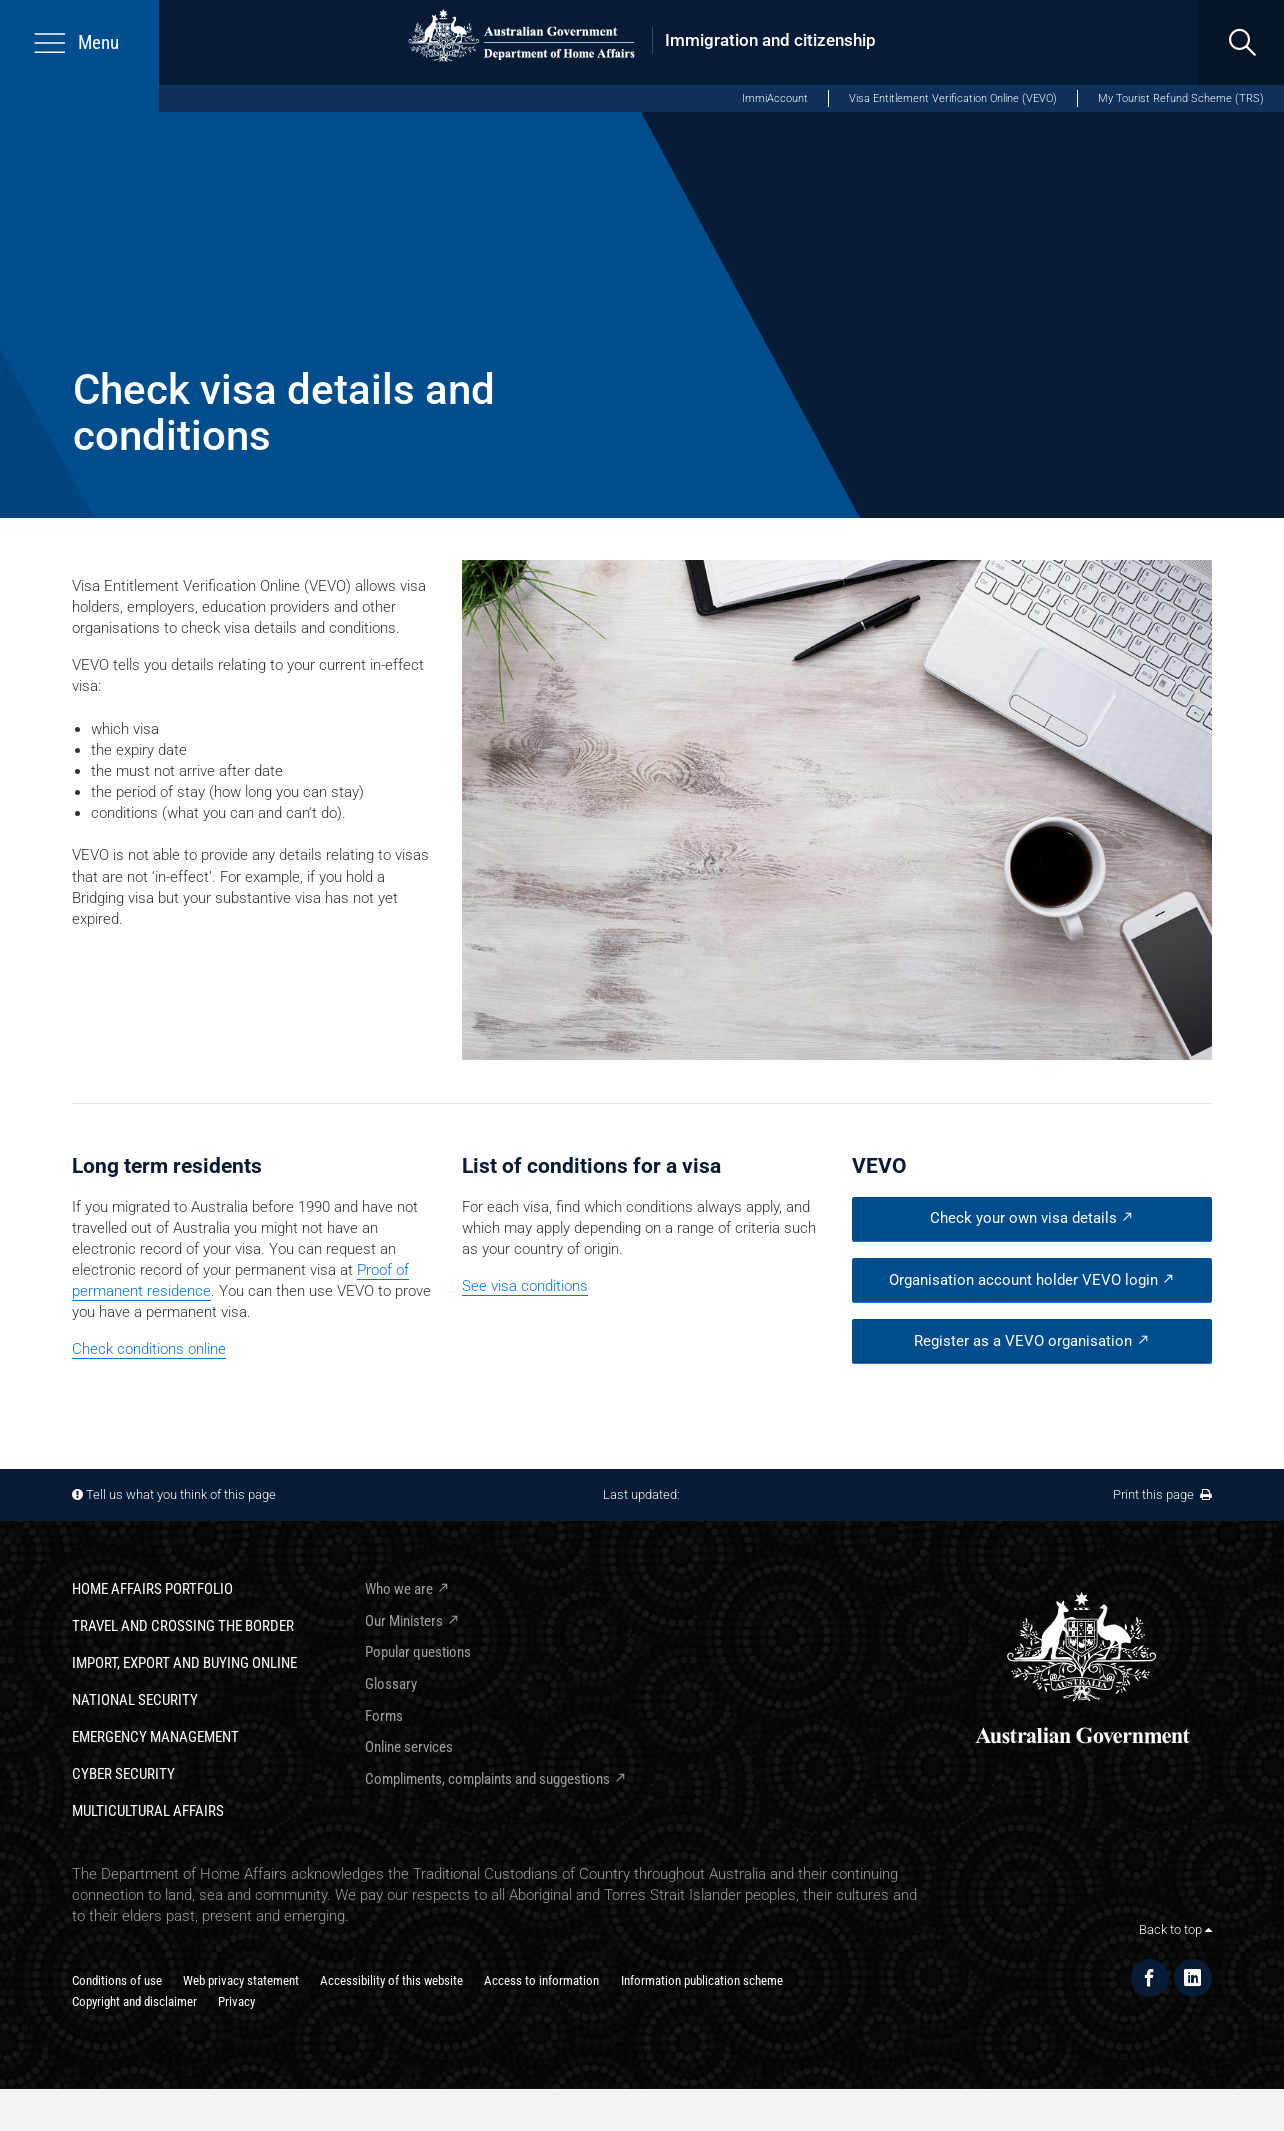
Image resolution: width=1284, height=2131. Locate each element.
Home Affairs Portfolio (152, 1589)
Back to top (1175, 1929)
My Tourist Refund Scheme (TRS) (1181, 98)
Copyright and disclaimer (134, 2001)
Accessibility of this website (391, 1980)
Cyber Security (123, 1774)
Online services (409, 1747)
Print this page (1162, 1494)
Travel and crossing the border (183, 1626)
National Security (135, 1700)
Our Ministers (404, 1621)
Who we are (399, 1589)
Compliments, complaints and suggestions (487, 1779)
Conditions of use (117, 1980)
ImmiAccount (775, 98)
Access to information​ (541, 1980)
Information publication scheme (702, 1980)
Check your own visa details (1023, 1218)
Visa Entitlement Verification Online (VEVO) (953, 98)
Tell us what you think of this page (181, 1494)
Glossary (391, 1684)
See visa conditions (525, 1286)
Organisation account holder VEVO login (1023, 1280)
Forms (384, 1716)
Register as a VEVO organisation (1023, 1341)
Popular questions (418, 1652)
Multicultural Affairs (148, 1811)
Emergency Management (155, 1737)
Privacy (236, 2001)
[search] (1241, 42)
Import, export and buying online (184, 1663)
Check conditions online (149, 1349)
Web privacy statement (241, 1980)
